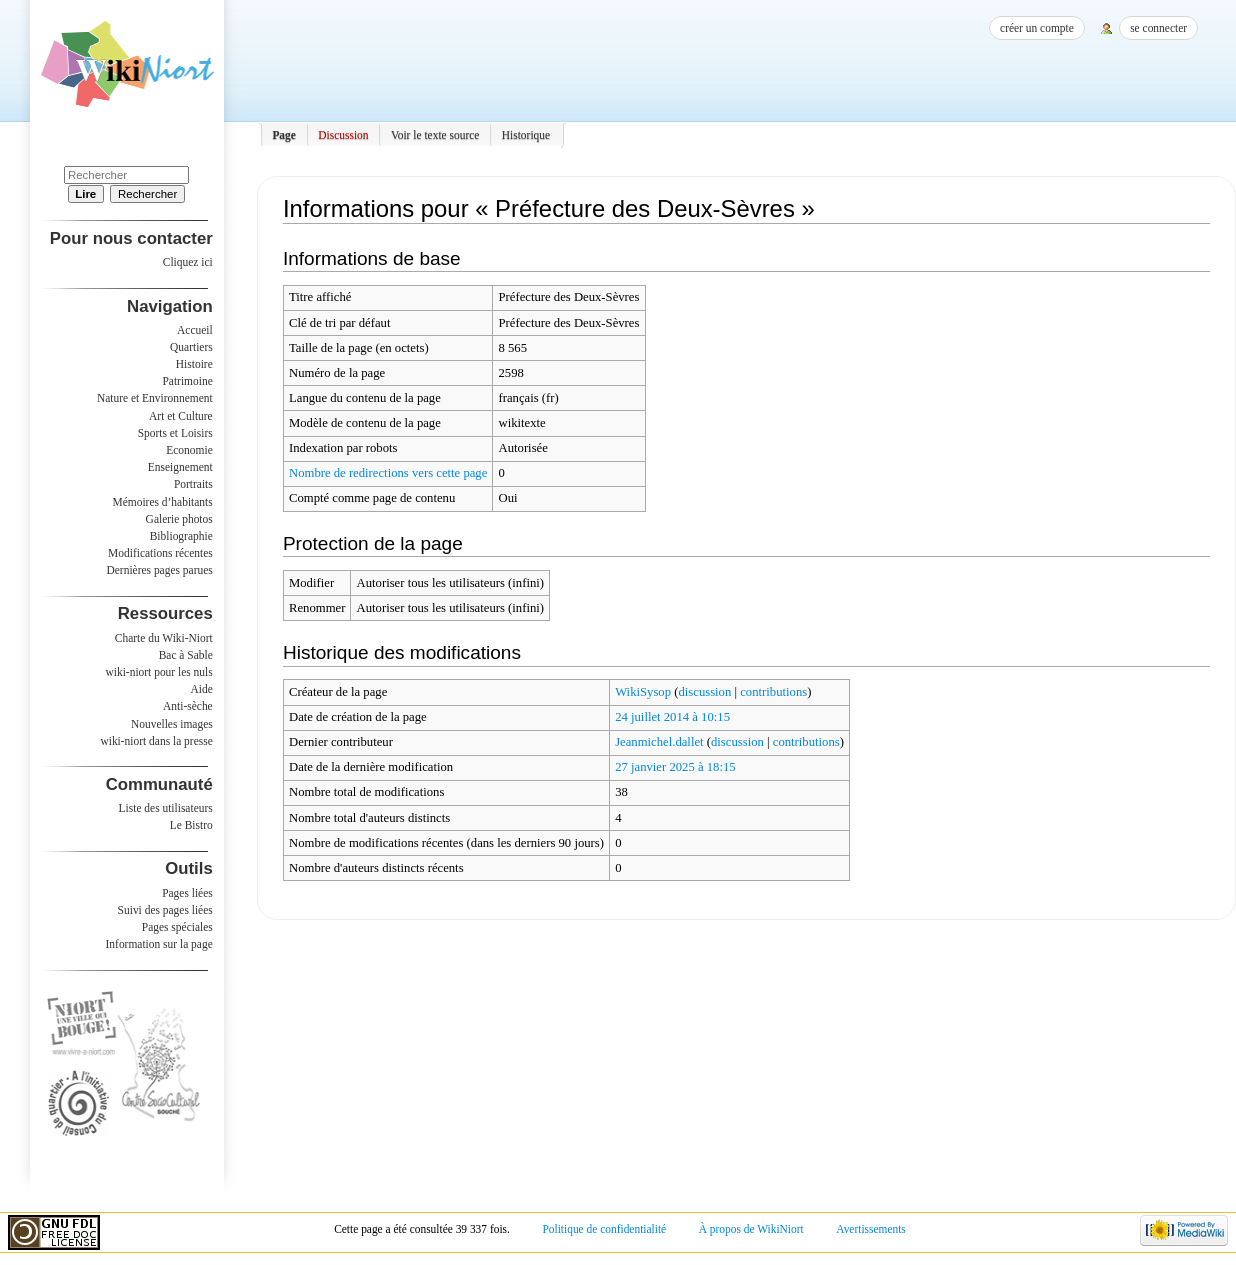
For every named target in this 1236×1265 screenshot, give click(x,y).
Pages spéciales (177, 927)
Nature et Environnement (155, 398)
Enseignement (180, 467)
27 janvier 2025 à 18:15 (675, 767)
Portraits (193, 484)
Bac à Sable (186, 655)
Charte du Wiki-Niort (164, 638)
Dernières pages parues (160, 570)
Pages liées (187, 893)
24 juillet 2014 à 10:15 (672, 717)
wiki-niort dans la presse (156, 741)
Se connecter (1158, 28)
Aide (201, 689)
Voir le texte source (435, 135)
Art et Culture (181, 416)
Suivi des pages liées (165, 910)
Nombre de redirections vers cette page (388, 473)
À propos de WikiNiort (751, 1229)
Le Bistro (191, 825)
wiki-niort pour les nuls (159, 672)
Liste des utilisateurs (166, 808)
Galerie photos (179, 519)
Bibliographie (181, 536)
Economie (189, 450)
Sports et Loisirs (175, 433)
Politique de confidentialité (604, 1229)
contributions (773, 692)
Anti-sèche (188, 706)
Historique (526, 135)
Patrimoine (187, 381)
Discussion (343, 135)
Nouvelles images (172, 724)
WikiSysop (643, 692)
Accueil (195, 330)
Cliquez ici (188, 262)
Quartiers (191, 347)
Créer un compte (1037, 28)
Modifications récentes (160, 553)
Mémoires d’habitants (163, 502)
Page (284, 135)
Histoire (194, 364)
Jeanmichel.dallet (659, 742)
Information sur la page (159, 944)
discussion (704, 692)
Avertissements (871, 1229)
